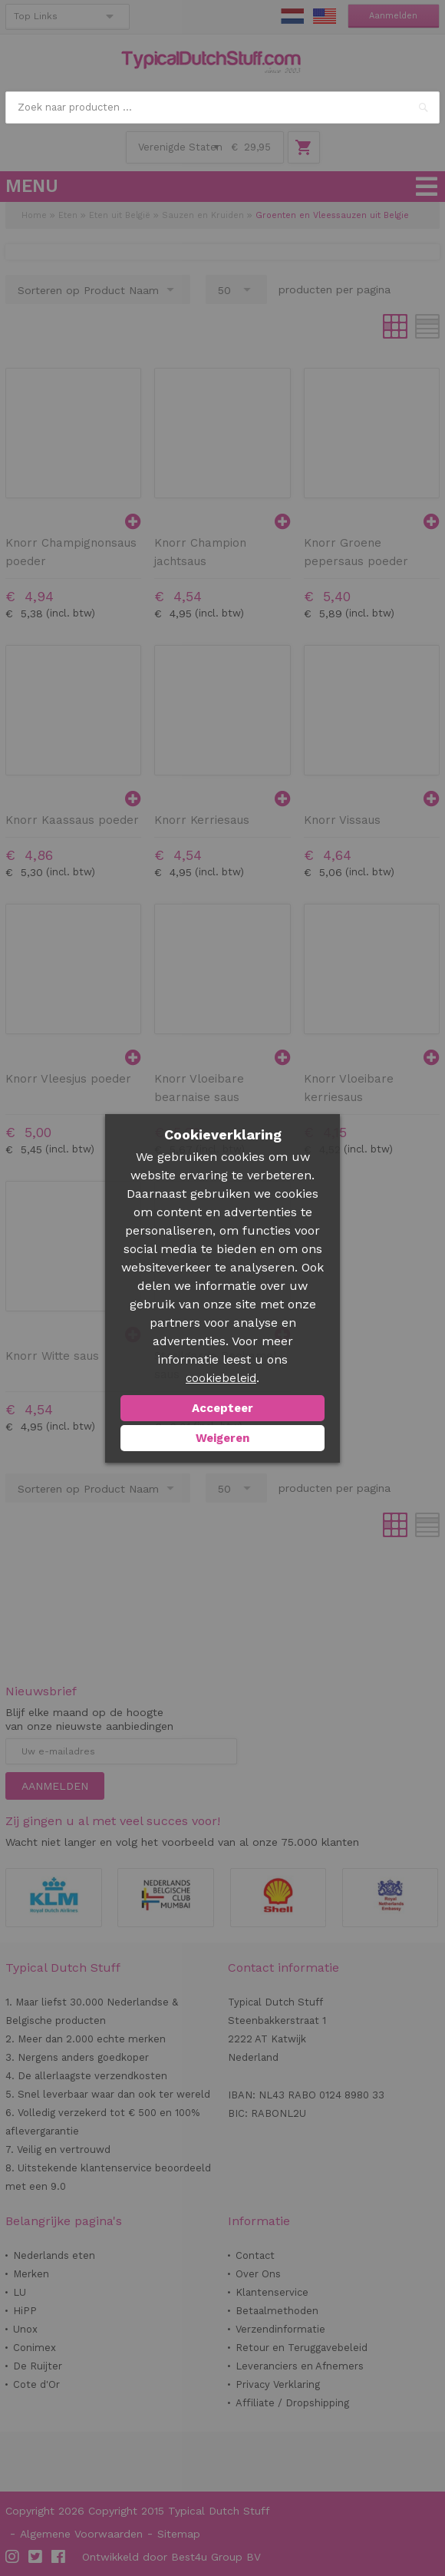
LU (19, 2292)
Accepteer (222, 1408)
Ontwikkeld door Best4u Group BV (171, 2557)
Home (34, 215)
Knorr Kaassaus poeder (72, 820)
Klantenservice (272, 2292)
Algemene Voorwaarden (81, 2534)
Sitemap (178, 2534)
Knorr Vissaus (342, 820)
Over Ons (258, 2274)
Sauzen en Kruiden (204, 215)
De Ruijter (37, 2366)
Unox (25, 2329)
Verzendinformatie (280, 2329)
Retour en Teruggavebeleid (302, 2347)
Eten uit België (119, 215)
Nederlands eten (54, 2255)
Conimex (34, 2347)
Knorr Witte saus (52, 1356)
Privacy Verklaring (278, 2384)
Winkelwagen (304, 147)
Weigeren (222, 1438)
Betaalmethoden (277, 2310)
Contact (255, 2255)
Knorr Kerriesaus (201, 820)
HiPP (25, 2310)
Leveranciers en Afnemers (300, 2366)
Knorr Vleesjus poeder (68, 1079)
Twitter (36, 2556)
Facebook (59, 2556)
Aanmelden (393, 16)
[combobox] (222, 107)
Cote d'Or (36, 2384)
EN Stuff (324, 16)
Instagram (13, 2556)
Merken (31, 2274)
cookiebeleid (221, 1378)
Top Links (36, 16)
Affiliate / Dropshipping (292, 2403)
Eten (67, 215)
